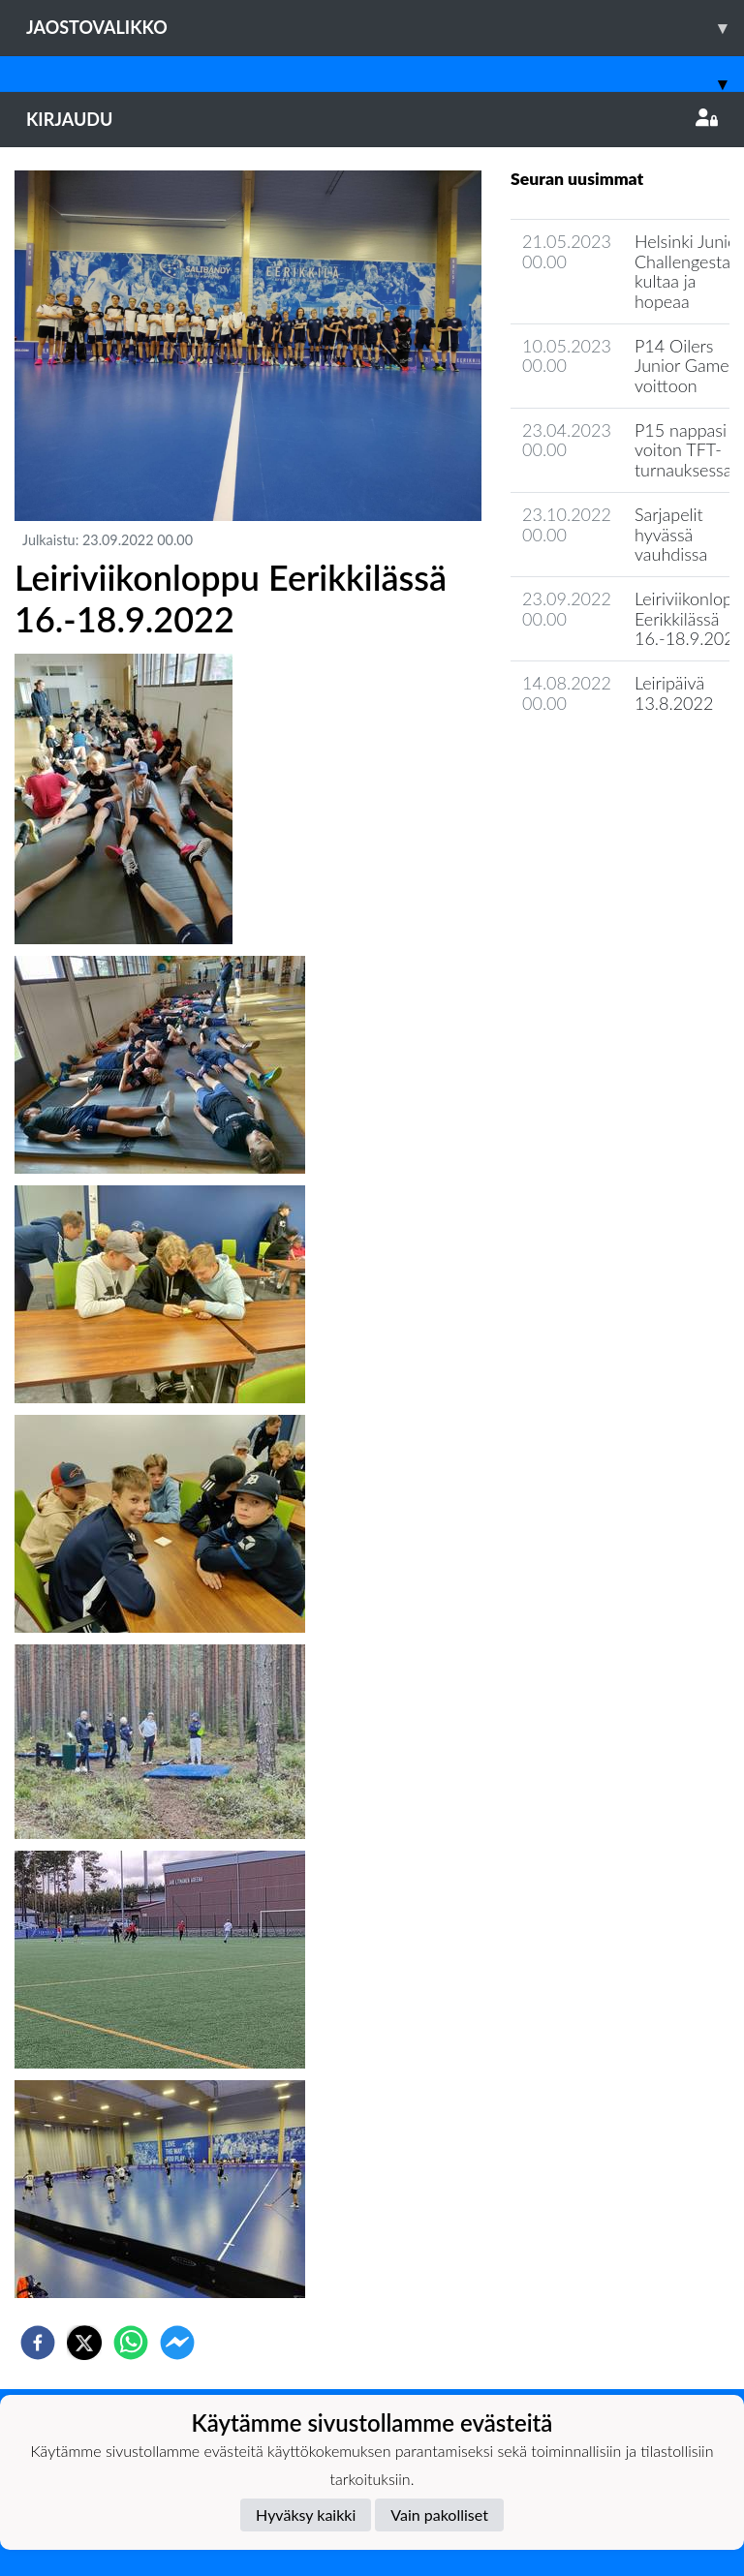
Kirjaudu (372, 119)
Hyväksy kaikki (306, 2514)
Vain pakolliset (439, 2514)
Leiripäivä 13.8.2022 (674, 693)
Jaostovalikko (385, 27)
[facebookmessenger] (177, 2342)
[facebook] (37, 2342)
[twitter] (84, 2342)
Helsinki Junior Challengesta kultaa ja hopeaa (689, 271)
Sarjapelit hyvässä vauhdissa (671, 534)
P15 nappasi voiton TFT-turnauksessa (683, 449)
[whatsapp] (130, 2342)
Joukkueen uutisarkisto (609, 758)
